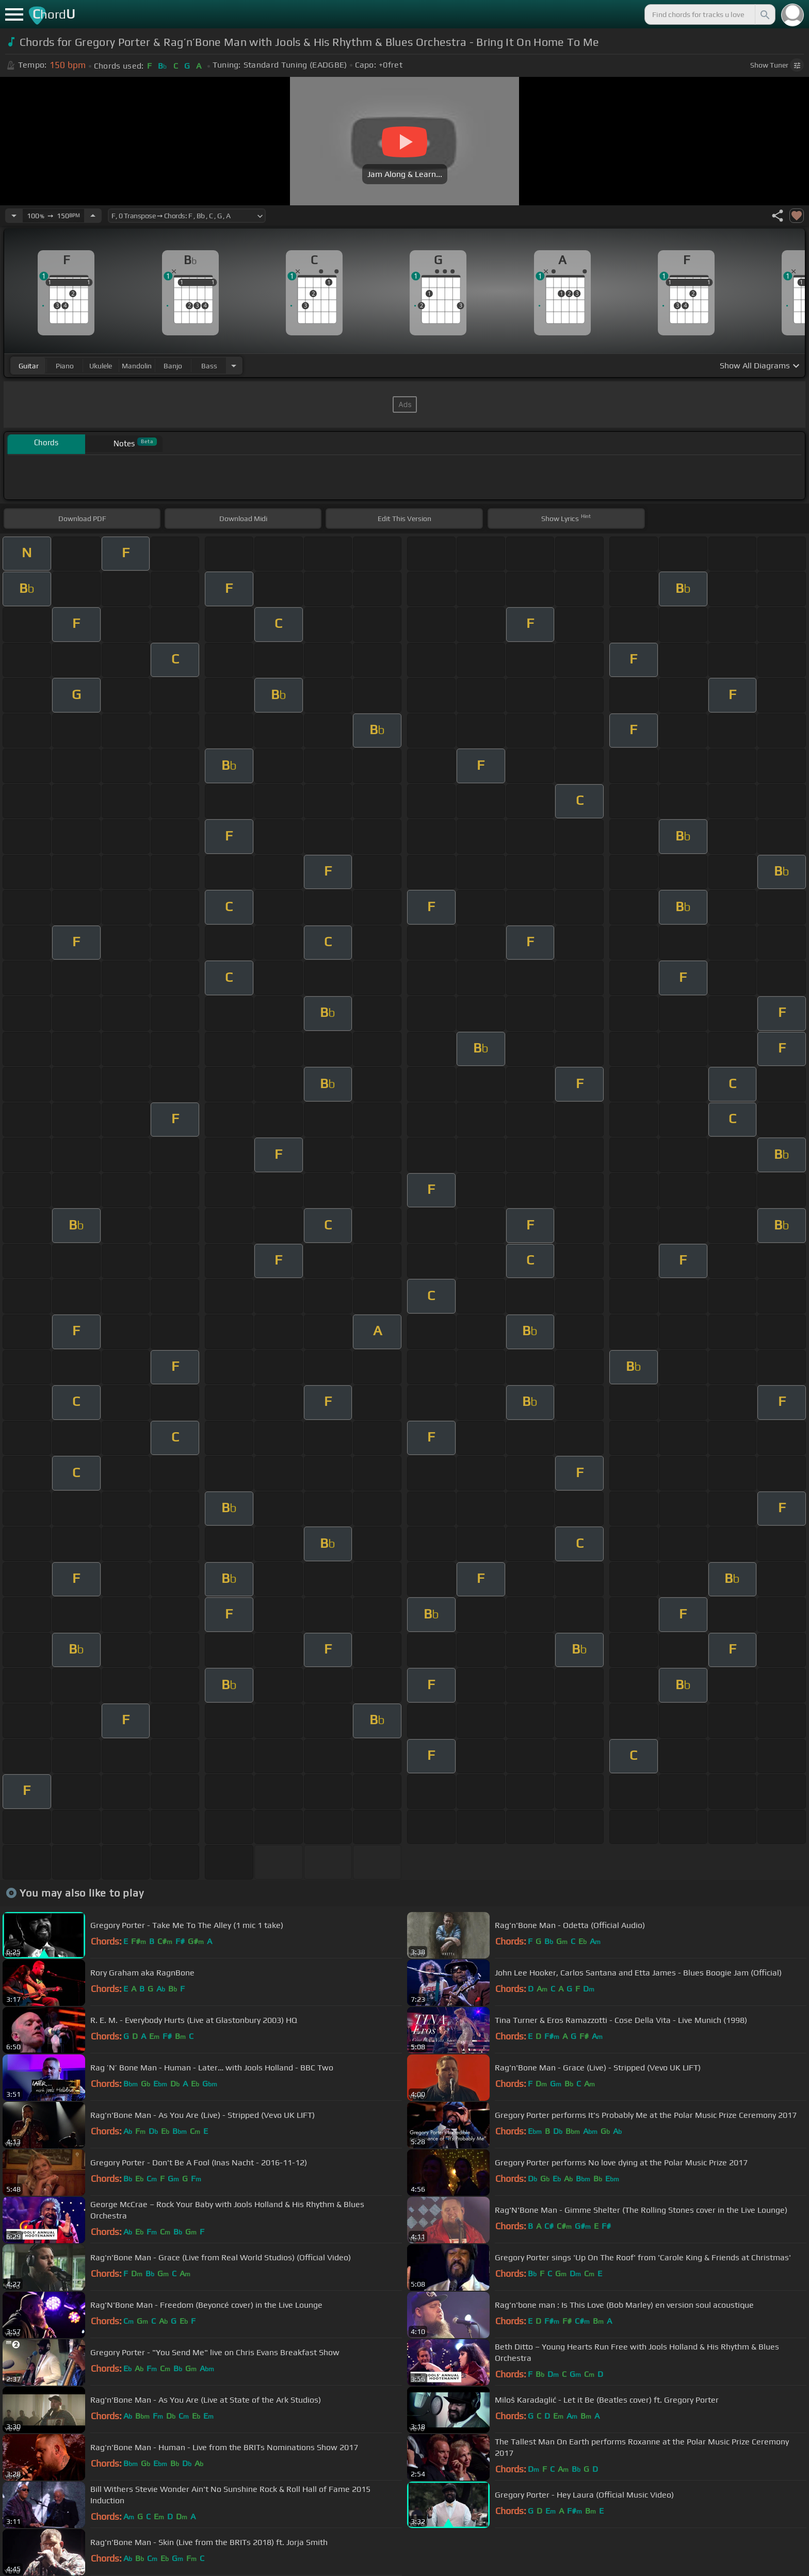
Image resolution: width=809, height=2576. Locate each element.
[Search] (764, 14)
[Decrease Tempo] (14, 215)
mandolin (137, 366)
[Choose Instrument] (233, 366)
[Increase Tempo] (93, 215)
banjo (173, 366)
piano (65, 366)
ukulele (100, 366)
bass (209, 366)
